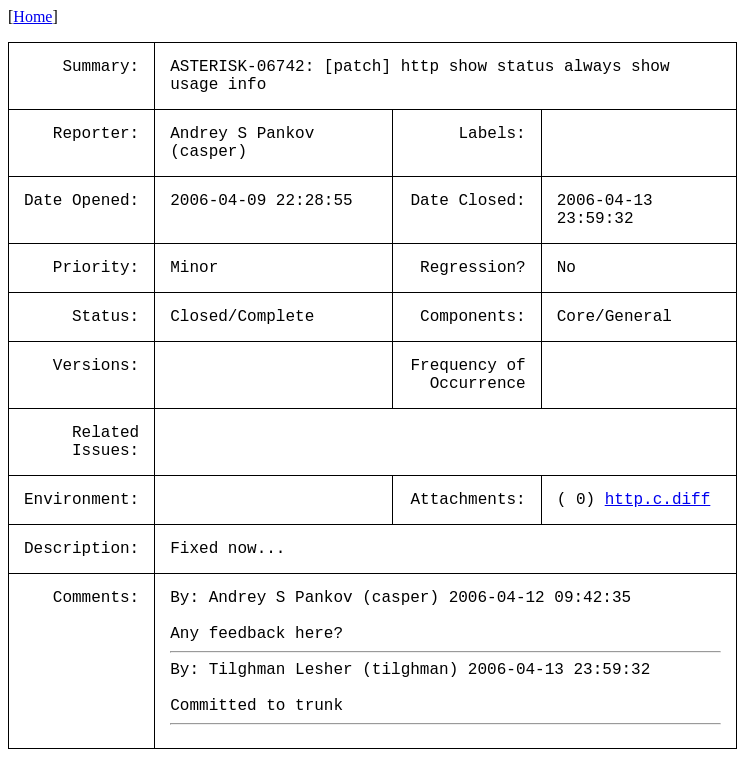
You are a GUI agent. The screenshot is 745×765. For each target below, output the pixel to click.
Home (32, 16)
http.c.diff (658, 500)
